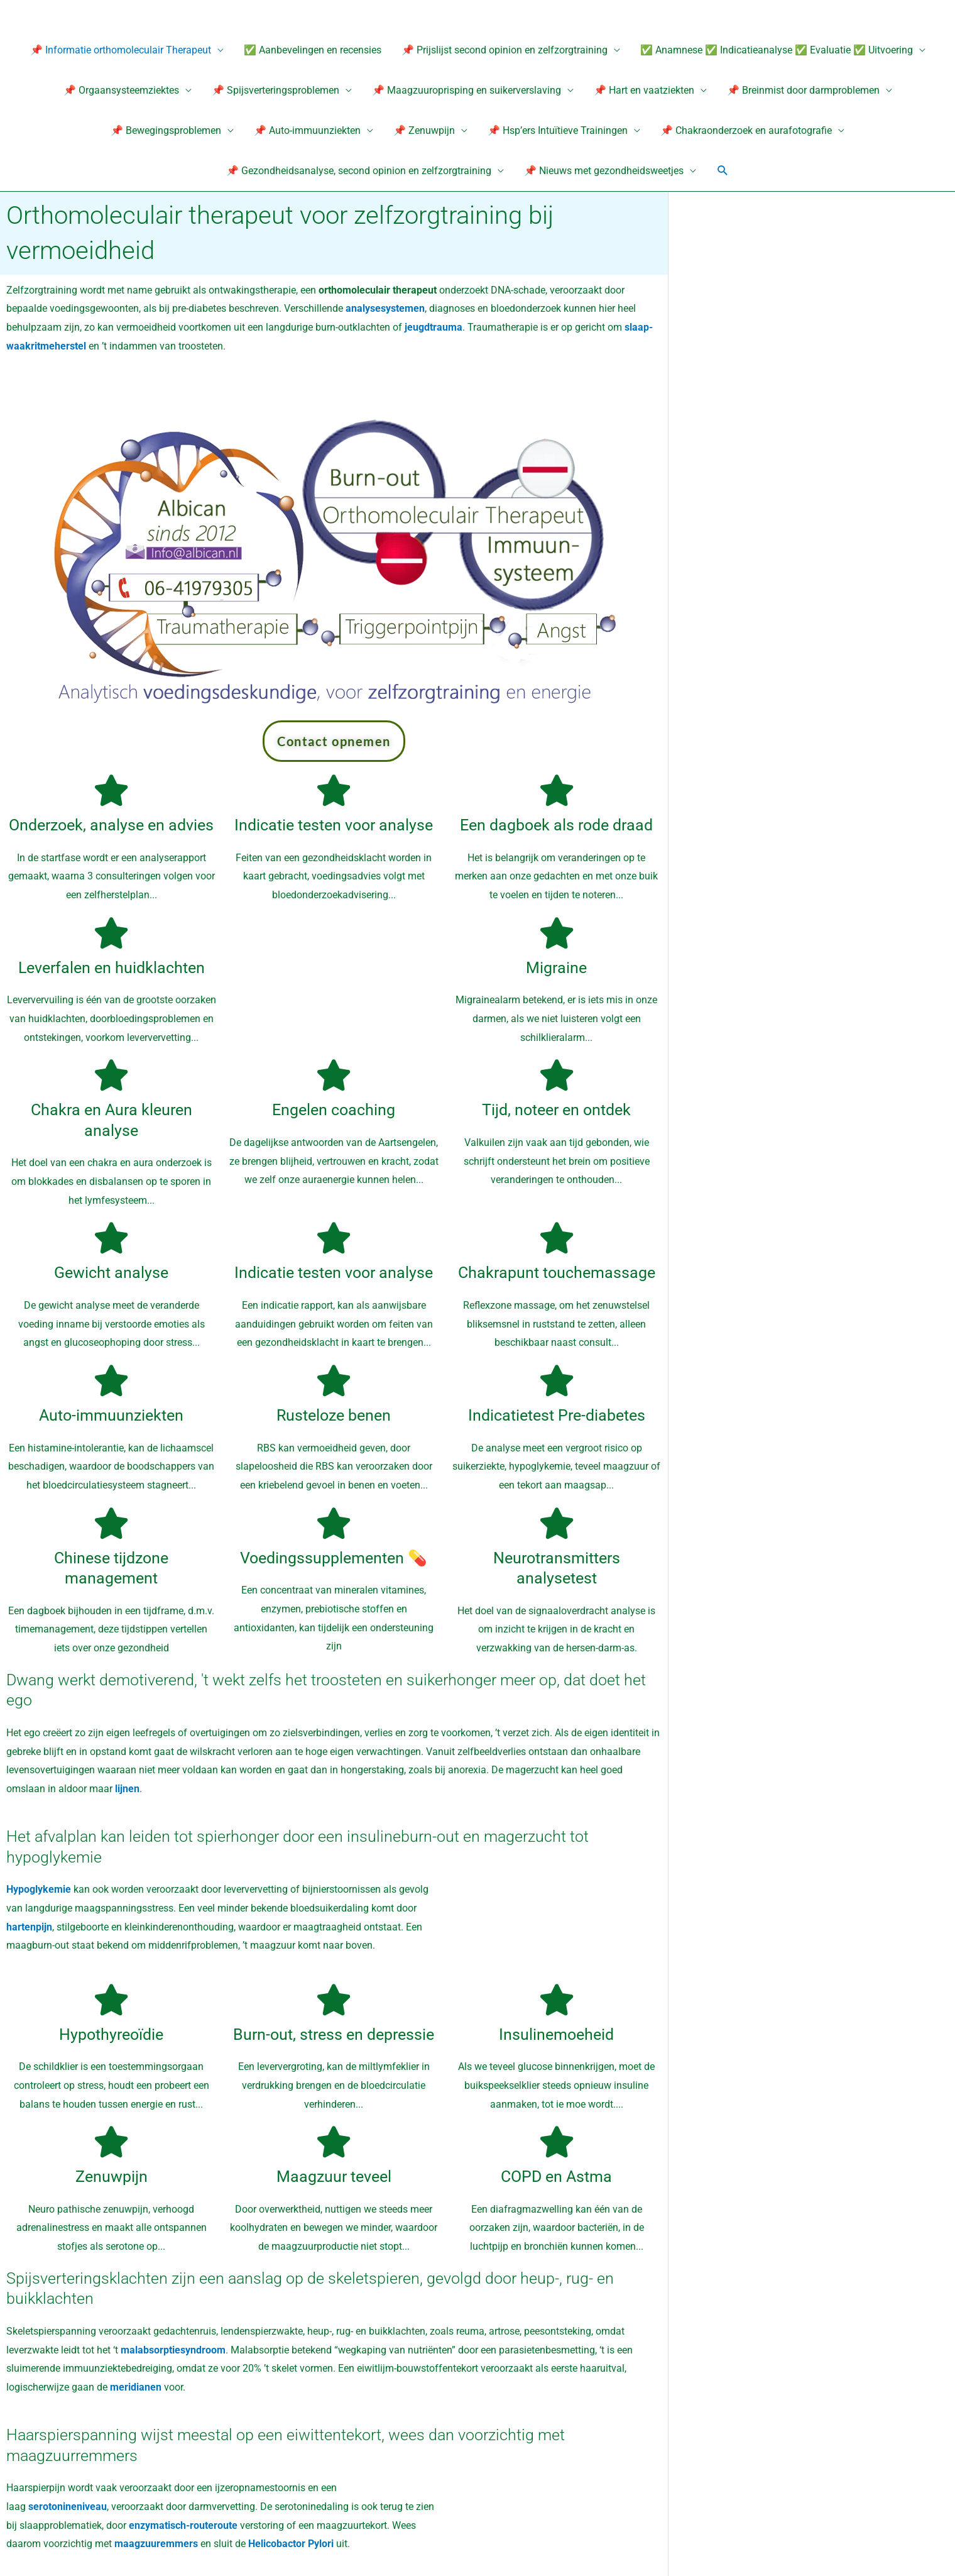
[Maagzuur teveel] (333, 2141)
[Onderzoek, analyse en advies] (111, 790)
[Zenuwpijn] (111, 2141)
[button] (722, 171)
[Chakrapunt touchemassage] (556, 1238)
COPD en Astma (556, 2176)
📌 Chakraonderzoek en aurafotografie (746, 130)
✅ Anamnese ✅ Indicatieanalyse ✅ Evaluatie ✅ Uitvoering (776, 50)
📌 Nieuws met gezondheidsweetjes (604, 171)
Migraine (556, 968)
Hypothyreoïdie (111, 2034)
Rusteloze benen (333, 1415)
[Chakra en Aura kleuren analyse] (111, 1075)
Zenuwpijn (111, 2176)
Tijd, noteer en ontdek (556, 1110)
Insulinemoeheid (556, 2034)
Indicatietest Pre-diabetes (556, 1415)
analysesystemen (385, 309)
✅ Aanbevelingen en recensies (312, 50)
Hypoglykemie (38, 1889)
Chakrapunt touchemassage (556, 1273)
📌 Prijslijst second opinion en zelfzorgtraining (504, 50)
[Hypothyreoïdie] (111, 1999)
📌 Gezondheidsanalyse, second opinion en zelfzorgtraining (358, 171)
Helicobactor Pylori (291, 2544)
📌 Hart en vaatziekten (644, 90)
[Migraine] (556, 933)
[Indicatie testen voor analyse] (333, 790)
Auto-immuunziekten (111, 1415)
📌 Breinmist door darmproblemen (803, 90)
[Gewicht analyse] (111, 1238)
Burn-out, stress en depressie (333, 2034)
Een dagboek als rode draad (556, 825)
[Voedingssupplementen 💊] (333, 1523)
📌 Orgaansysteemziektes (121, 90)
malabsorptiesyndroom (173, 2350)
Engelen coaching (333, 1110)
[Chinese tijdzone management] (111, 1523)
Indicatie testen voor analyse (333, 825)
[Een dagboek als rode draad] (556, 790)
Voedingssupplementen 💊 (333, 1558)
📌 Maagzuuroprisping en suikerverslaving (466, 90)
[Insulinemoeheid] (556, 1999)
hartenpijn (29, 1927)
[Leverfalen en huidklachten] (111, 933)
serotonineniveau (67, 2507)
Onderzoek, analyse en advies (111, 825)
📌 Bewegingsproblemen (166, 130)
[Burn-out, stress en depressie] (333, 1999)
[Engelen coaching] (333, 1075)
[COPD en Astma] (556, 2141)
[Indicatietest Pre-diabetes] (556, 1380)
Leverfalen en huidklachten (111, 968)
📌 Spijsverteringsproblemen (275, 90)
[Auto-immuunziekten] (111, 1380)
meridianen (135, 2387)
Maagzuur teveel (333, 2176)
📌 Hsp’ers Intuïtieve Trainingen (558, 130)
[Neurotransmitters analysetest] (556, 1523)
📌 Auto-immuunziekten (307, 130)
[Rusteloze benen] (333, 1380)
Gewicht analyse (111, 1273)
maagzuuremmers (156, 2544)
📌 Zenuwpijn (424, 130)
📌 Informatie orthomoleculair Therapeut (120, 50)
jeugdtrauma (433, 327)
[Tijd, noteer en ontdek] (556, 1075)
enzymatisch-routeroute (184, 2525)
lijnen (127, 1789)
